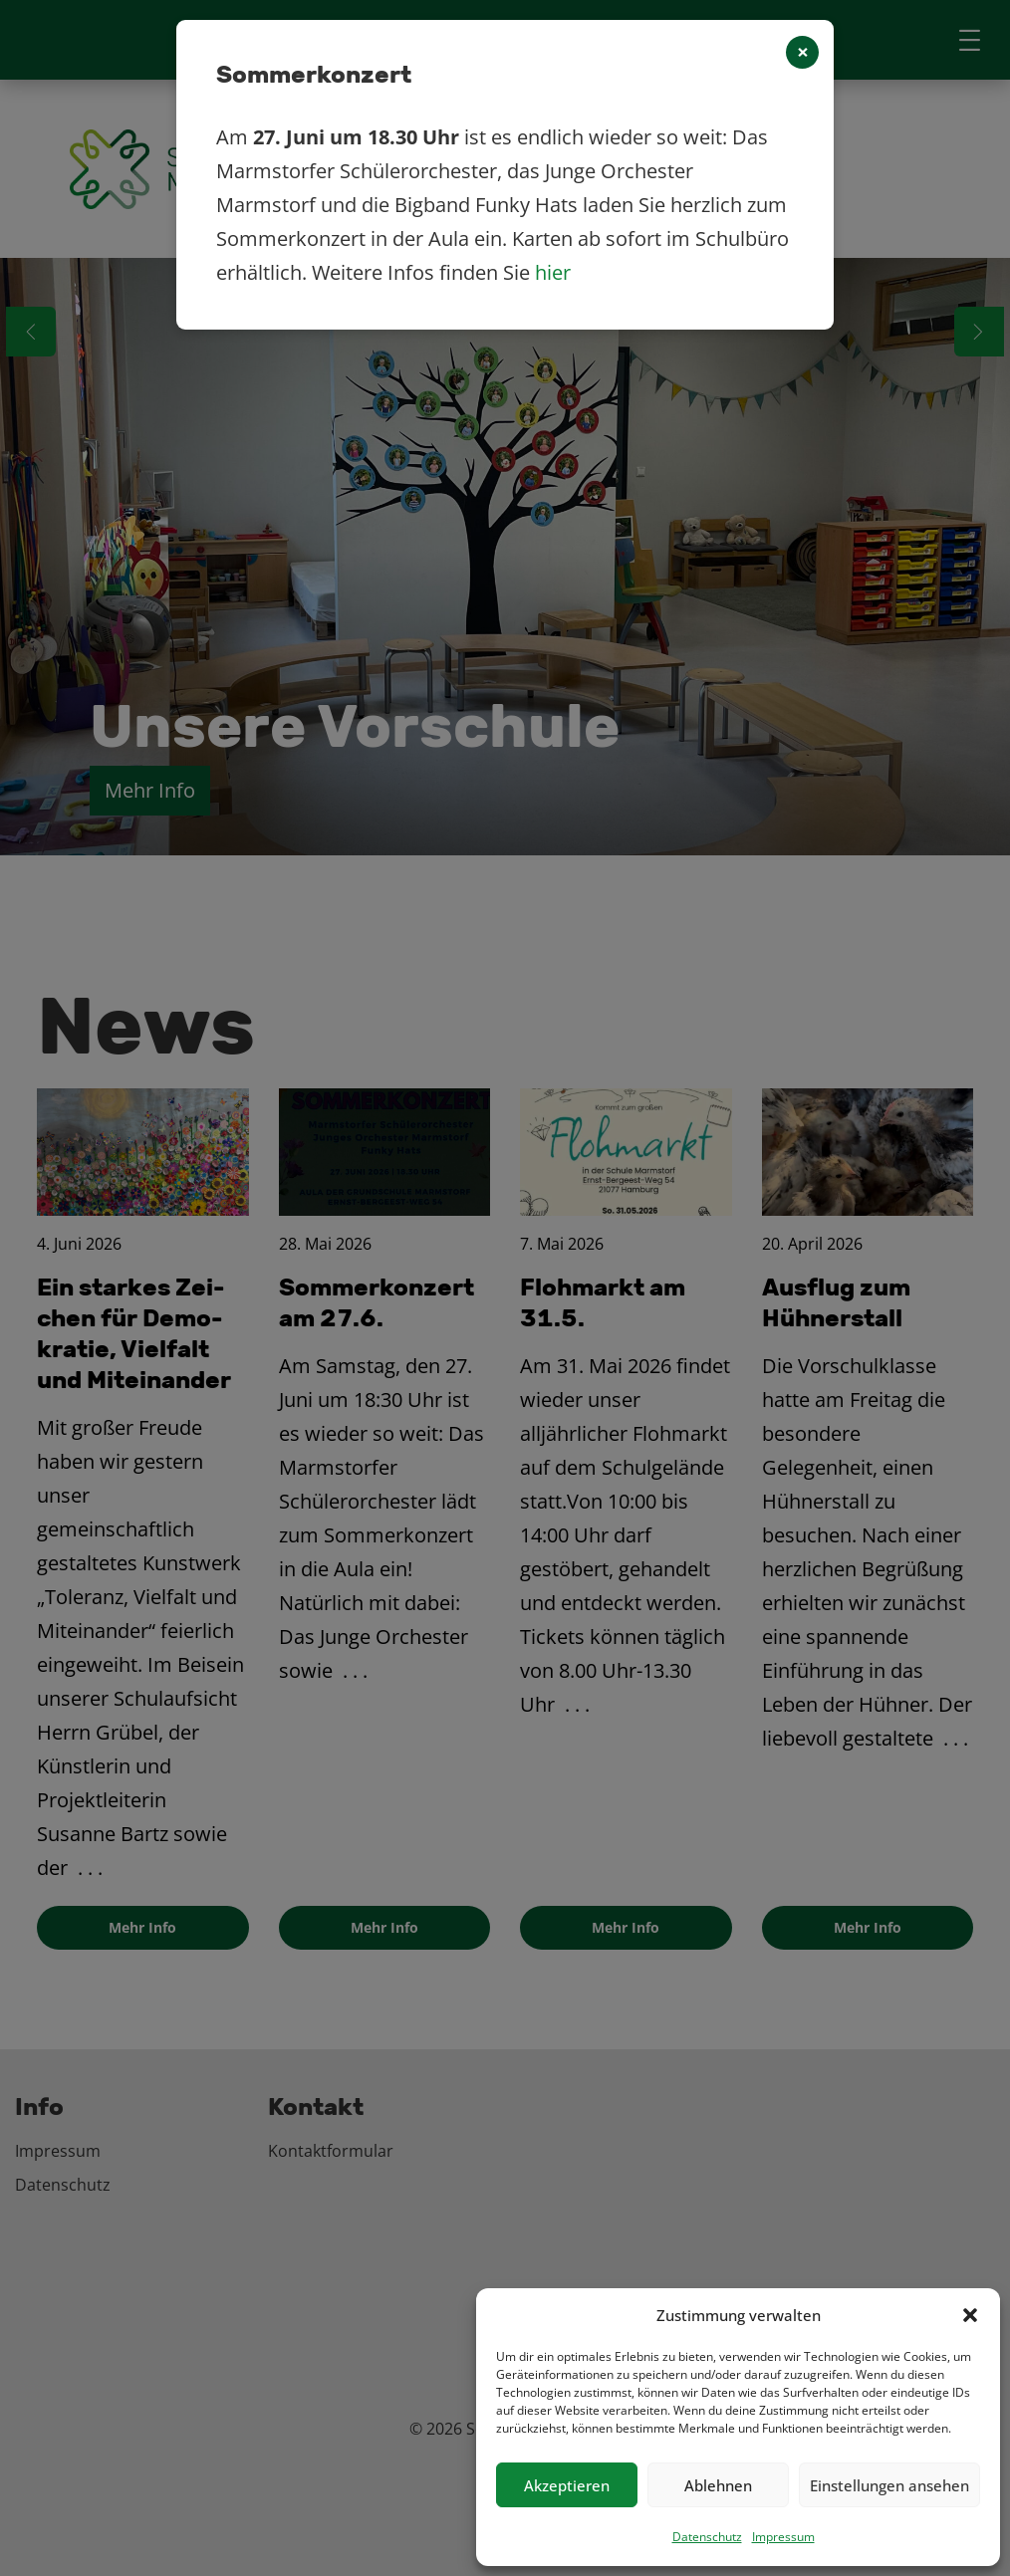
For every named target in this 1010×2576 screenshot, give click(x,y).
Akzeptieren (567, 2485)
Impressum (783, 2536)
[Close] (802, 52)
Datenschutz (707, 2536)
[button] (970, 2315)
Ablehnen (718, 2485)
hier (553, 272)
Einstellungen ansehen (889, 2485)
